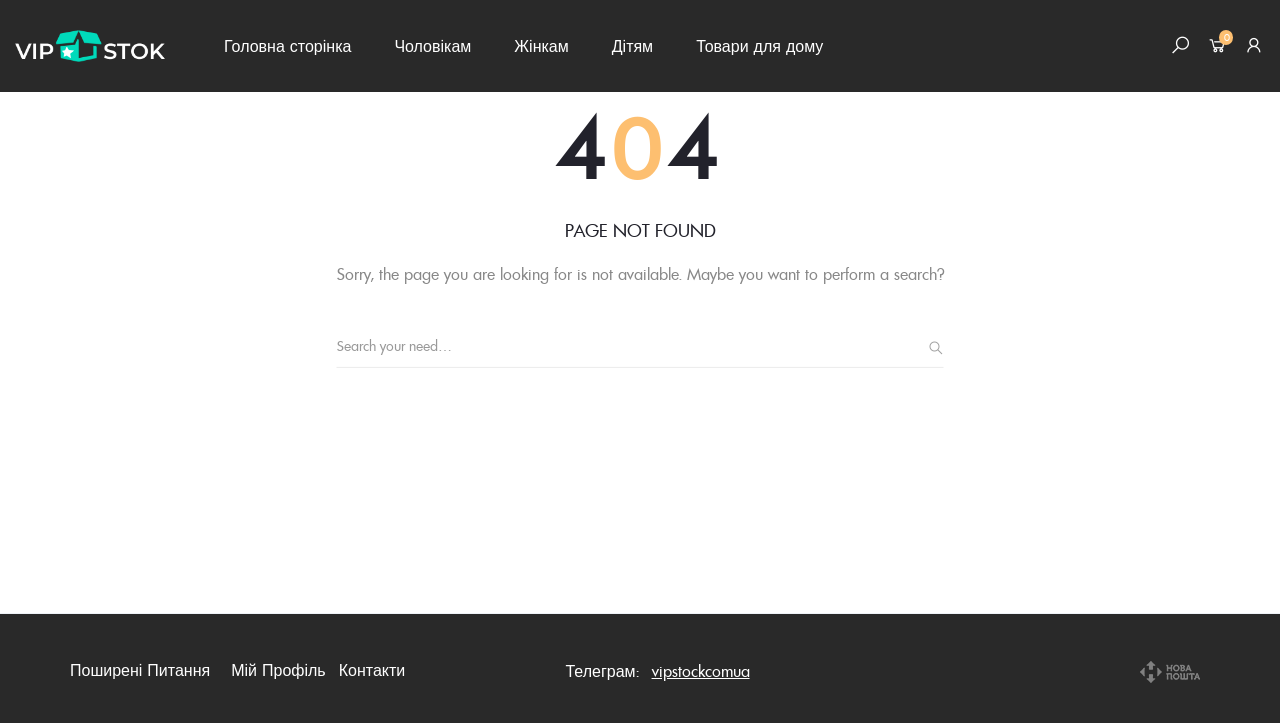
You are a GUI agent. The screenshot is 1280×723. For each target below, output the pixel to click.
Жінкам (541, 46)
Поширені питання (140, 670)
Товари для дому (759, 46)
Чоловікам (432, 46)
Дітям (632, 46)
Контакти (372, 670)
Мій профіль (278, 670)
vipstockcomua (701, 671)
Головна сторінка (287, 46)
